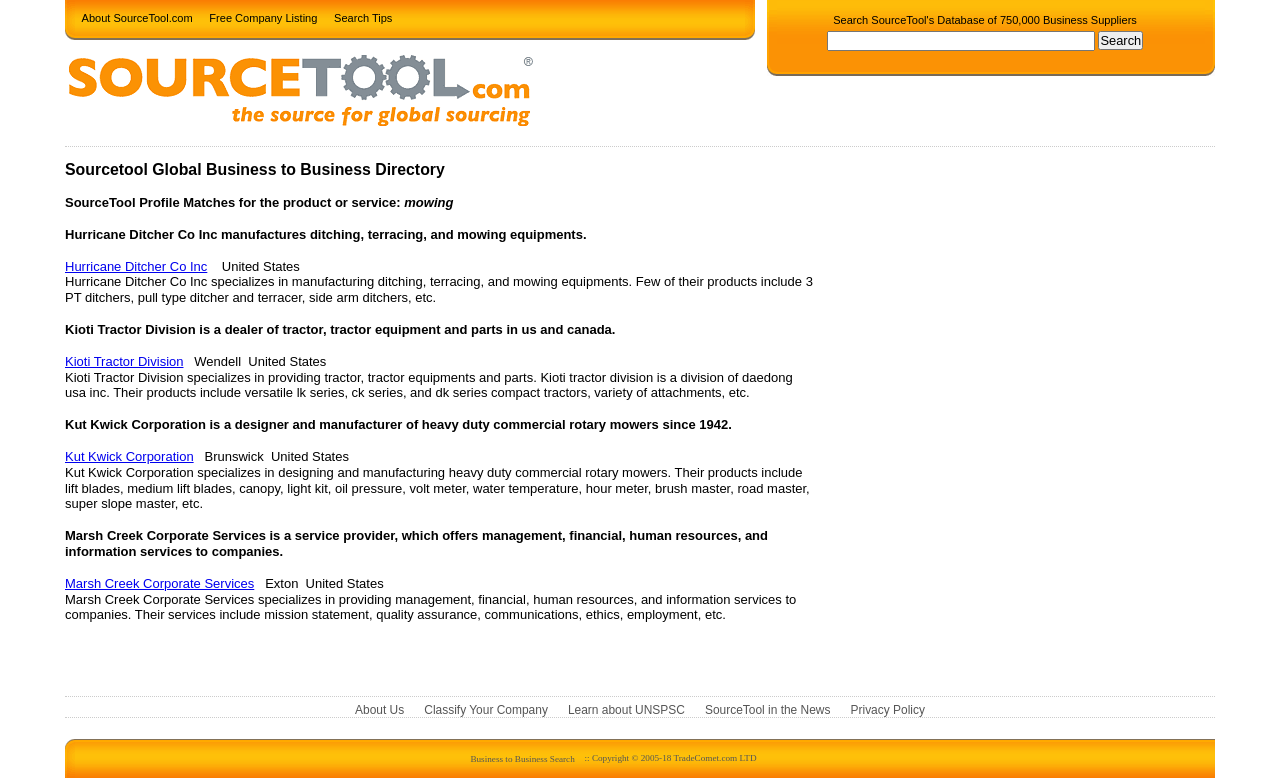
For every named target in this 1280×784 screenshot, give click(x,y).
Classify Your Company (486, 710)
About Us (379, 710)
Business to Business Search (522, 758)
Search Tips (363, 17)
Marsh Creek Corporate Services (159, 583)
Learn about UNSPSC (626, 710)
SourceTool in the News (768, 710)
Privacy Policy (888, 710)
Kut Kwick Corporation (129, 456)
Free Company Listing (263, 17)
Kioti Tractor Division (124, 361)
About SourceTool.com (137, 17)
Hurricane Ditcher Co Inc (136, 266)
